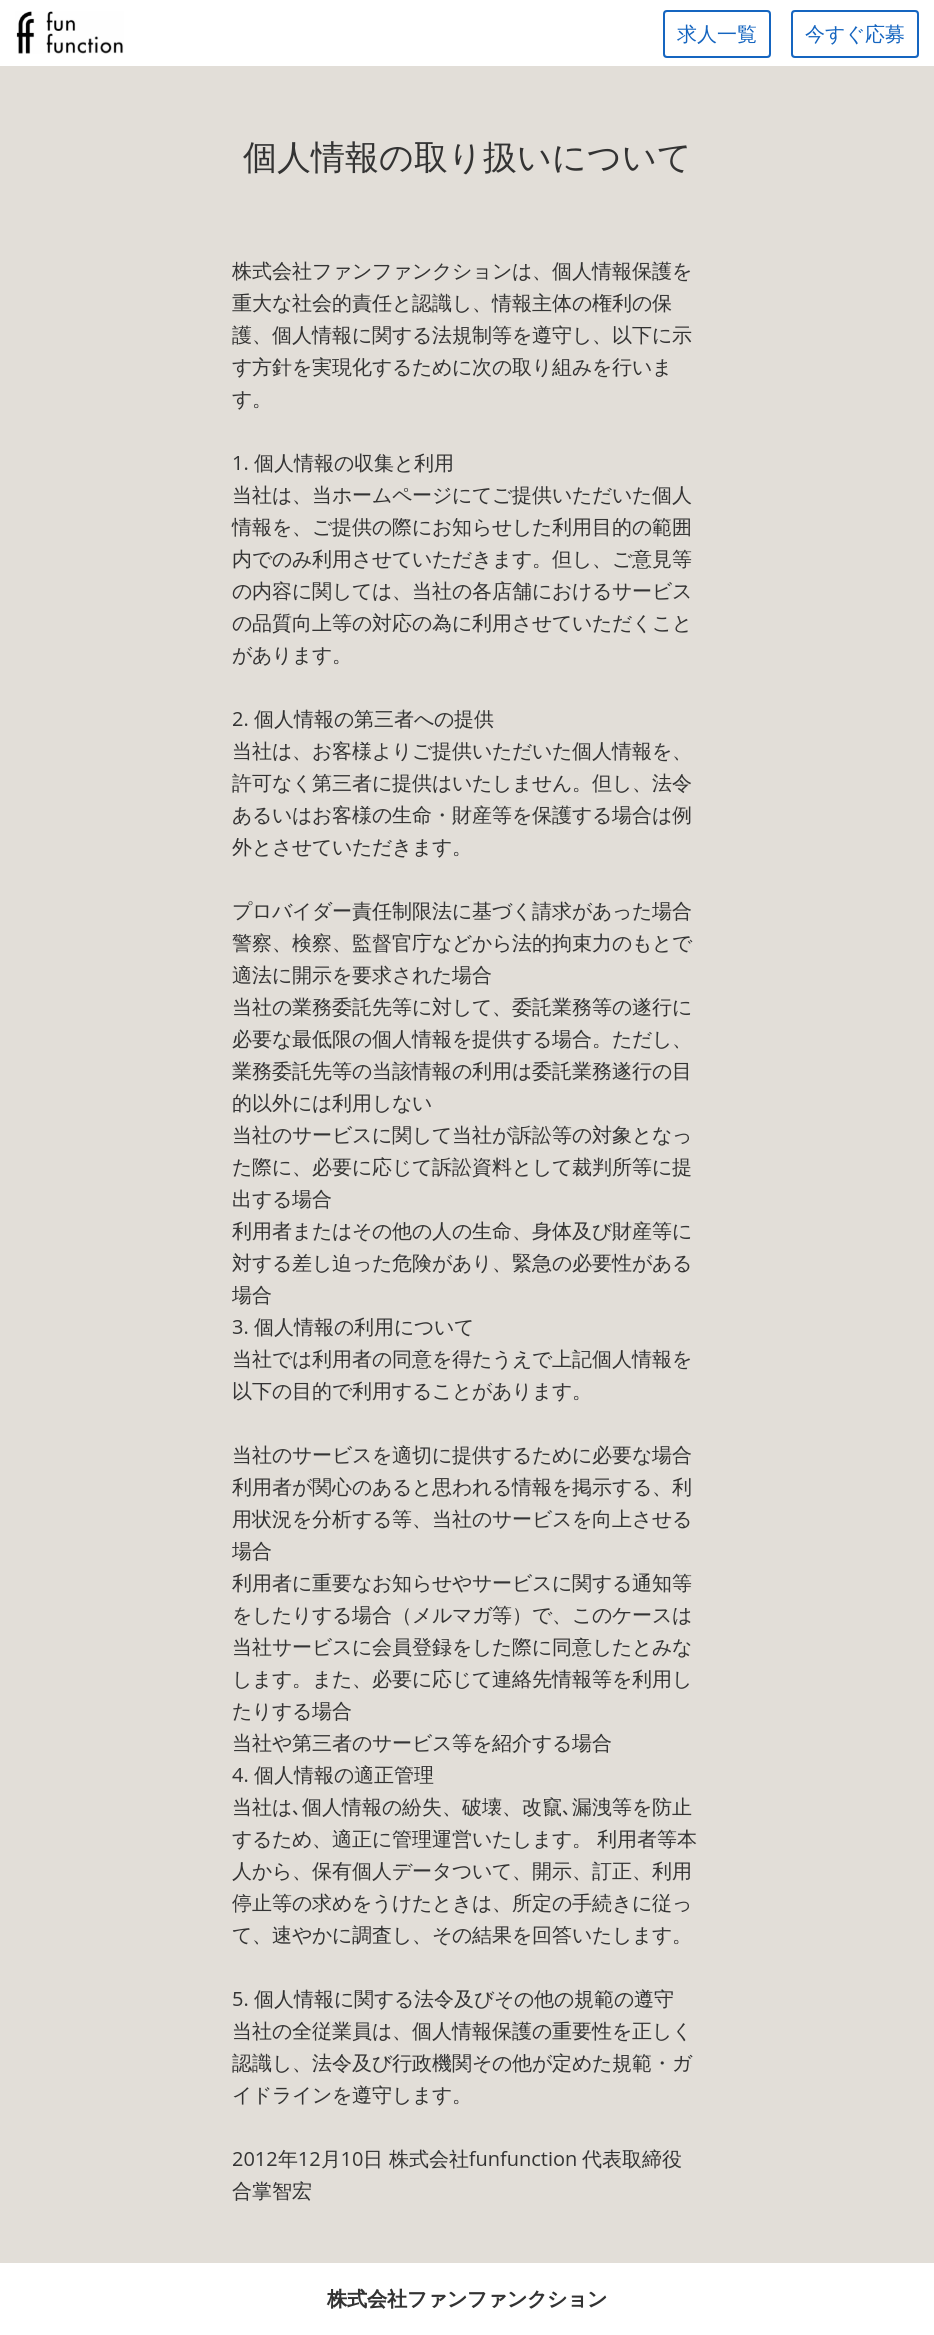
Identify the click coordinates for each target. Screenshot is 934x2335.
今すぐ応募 (855, 33)
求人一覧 (717, 33)
